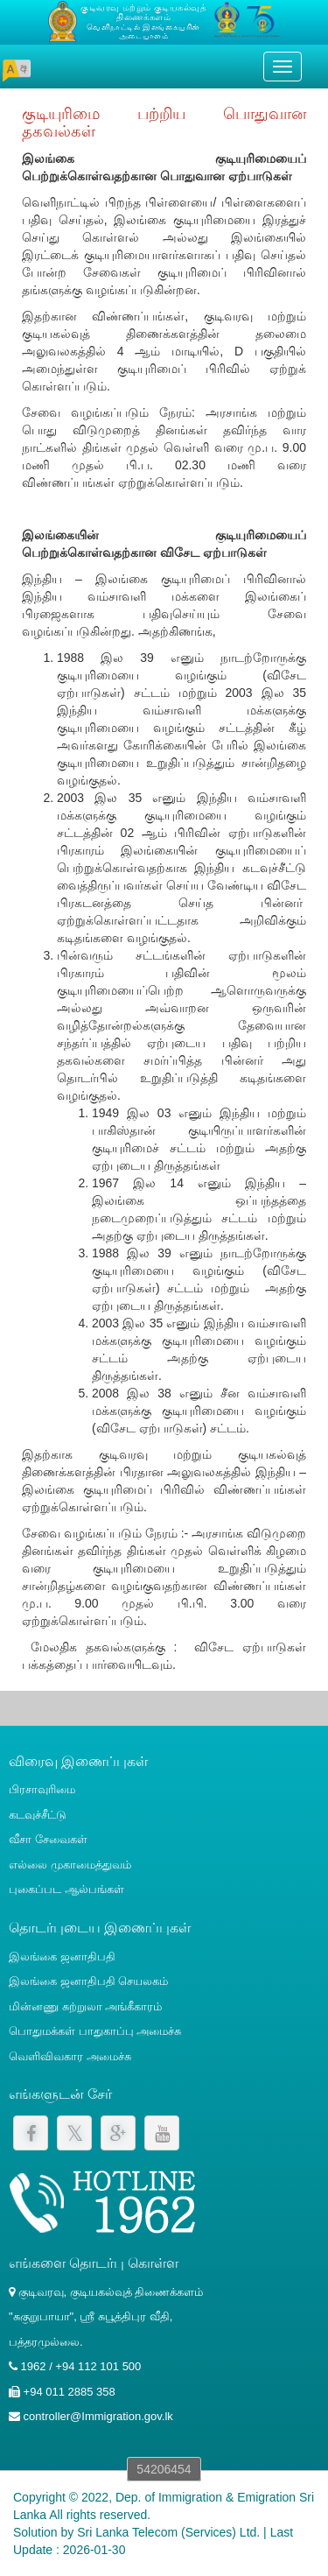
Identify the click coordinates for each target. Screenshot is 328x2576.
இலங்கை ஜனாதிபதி (62, 1956)
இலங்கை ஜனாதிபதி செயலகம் (88, 1981)
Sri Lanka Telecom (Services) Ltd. (168, 2532)
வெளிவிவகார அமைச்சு (70, 2056)
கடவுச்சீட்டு (37, 1814)
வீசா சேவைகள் (48, 1839)
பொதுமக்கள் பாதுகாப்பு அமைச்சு (95, 2031)
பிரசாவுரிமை (42, 1789)
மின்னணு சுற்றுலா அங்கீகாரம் (85, 2006)
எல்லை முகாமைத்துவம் (70, 1864)
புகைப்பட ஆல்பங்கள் (66, 1889)
